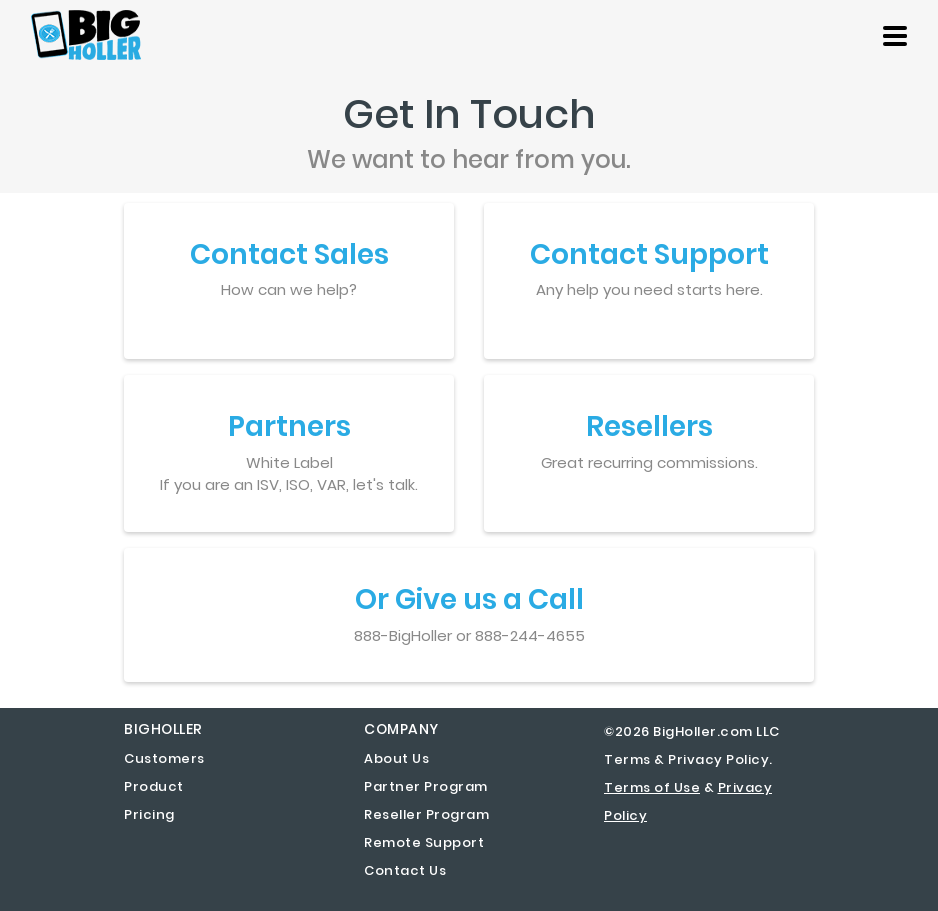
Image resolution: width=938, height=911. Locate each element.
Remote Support (424, 842)
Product (154, 786)
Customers (164, 758)
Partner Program (426, 786)
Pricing (149, 814)
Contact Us (405, 870)
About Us (396, 758)
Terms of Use (652, 787)
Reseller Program (426, 814)
